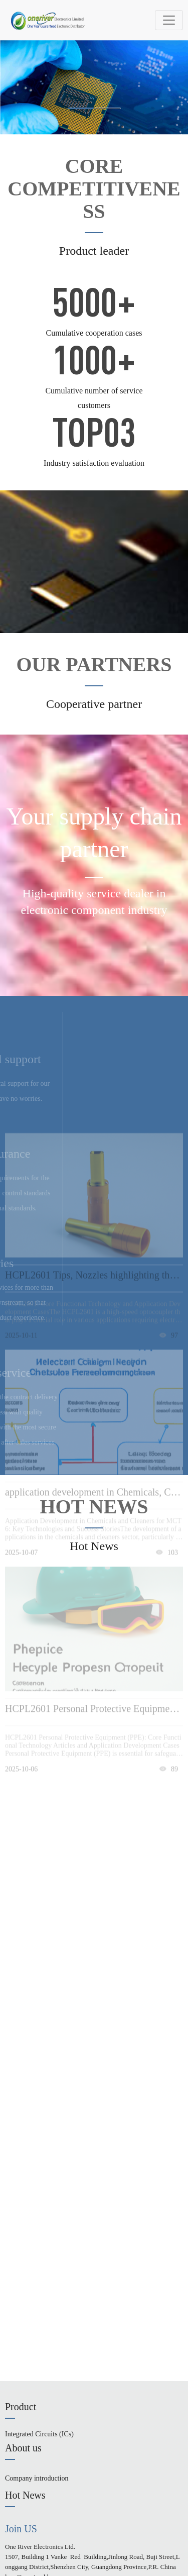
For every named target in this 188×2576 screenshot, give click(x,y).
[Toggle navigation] (169, 20)
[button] (81, 108)
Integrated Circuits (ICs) (39, 2434)
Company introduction (36, 2478)
